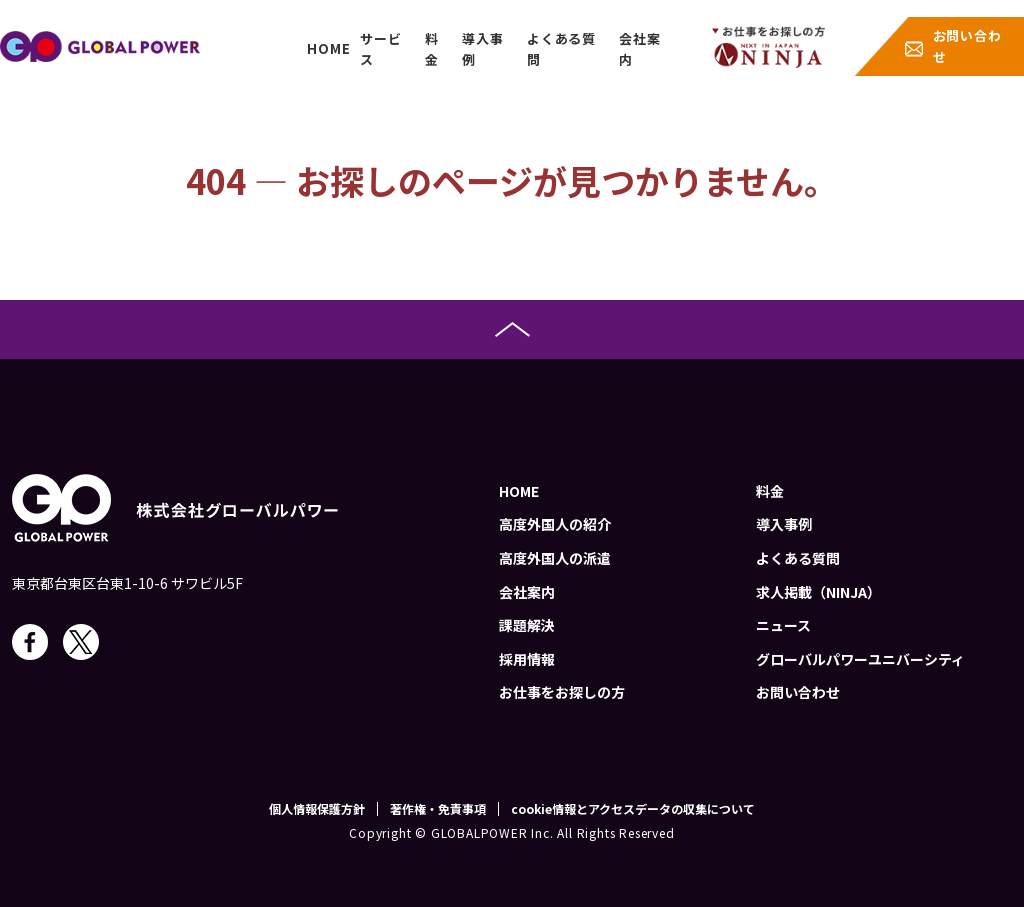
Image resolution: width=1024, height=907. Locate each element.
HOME (328, 48)
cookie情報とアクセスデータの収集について (633, 809)
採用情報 (527, 659)
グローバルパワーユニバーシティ (860, 659)
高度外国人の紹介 (555, 524)
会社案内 (639, 49)
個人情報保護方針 (317, 809)
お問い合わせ (967, 46)
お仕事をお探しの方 (562, 692)
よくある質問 (561, 49)
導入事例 (482, 49)
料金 (432, 49)
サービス (380, 49)
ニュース (783, 625)
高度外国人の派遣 (555, 558)
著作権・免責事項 (438, 809)
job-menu (769, 47)
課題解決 (527, 625)
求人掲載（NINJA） (818, 592)
